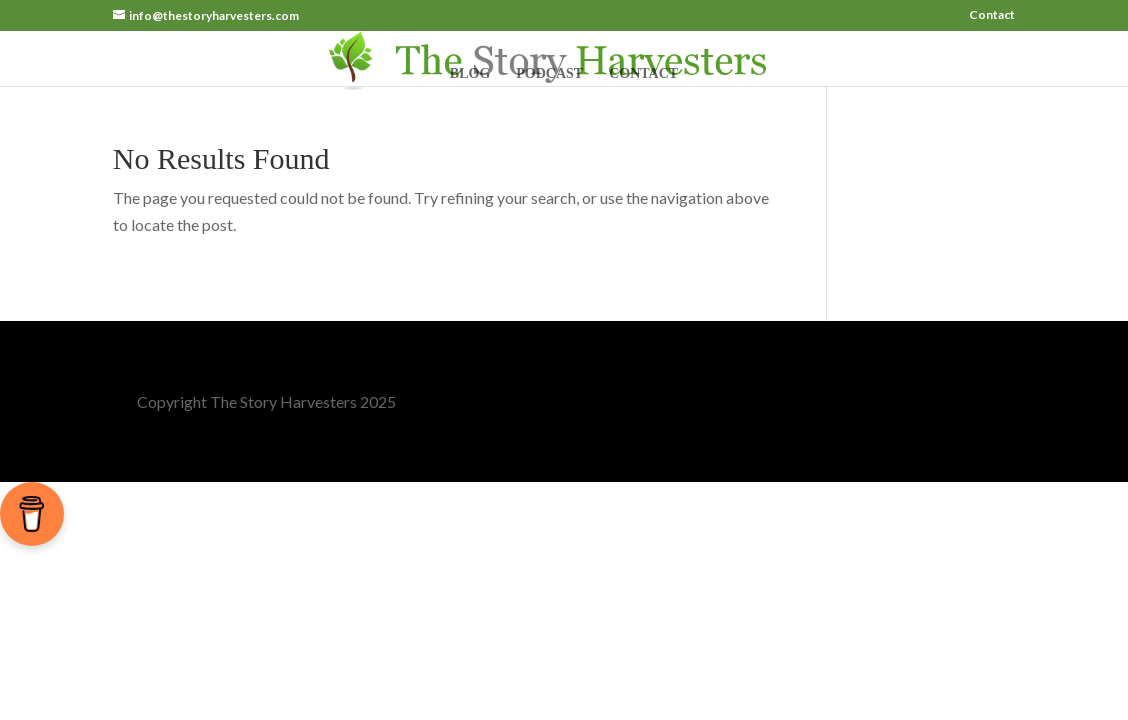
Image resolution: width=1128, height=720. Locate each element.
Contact (992, 15)
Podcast (549, 74)
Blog (470, 74)
